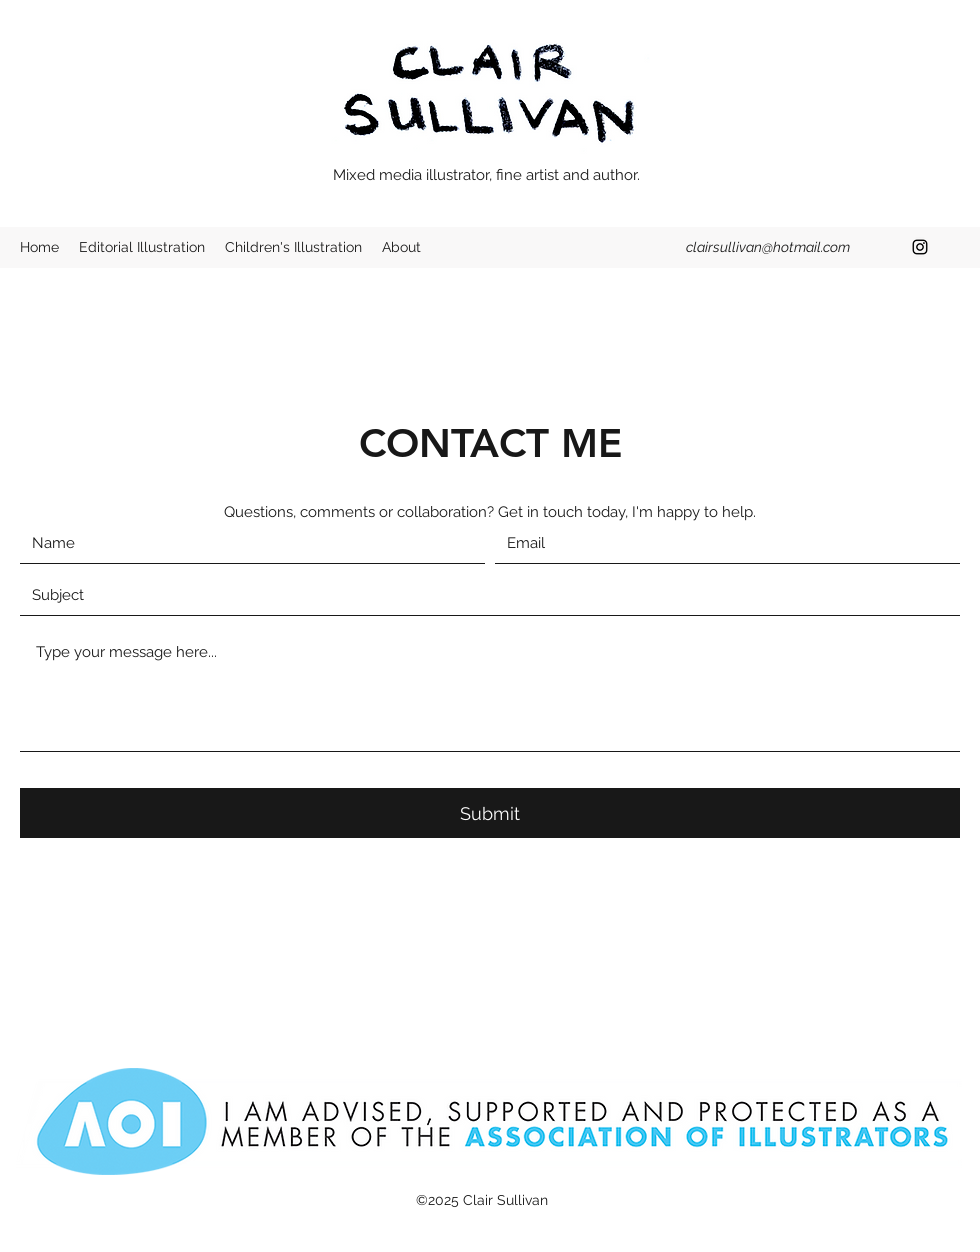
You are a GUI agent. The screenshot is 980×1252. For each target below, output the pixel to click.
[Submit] (490, 813)
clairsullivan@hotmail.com (768, 247)
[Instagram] (920, 247)
